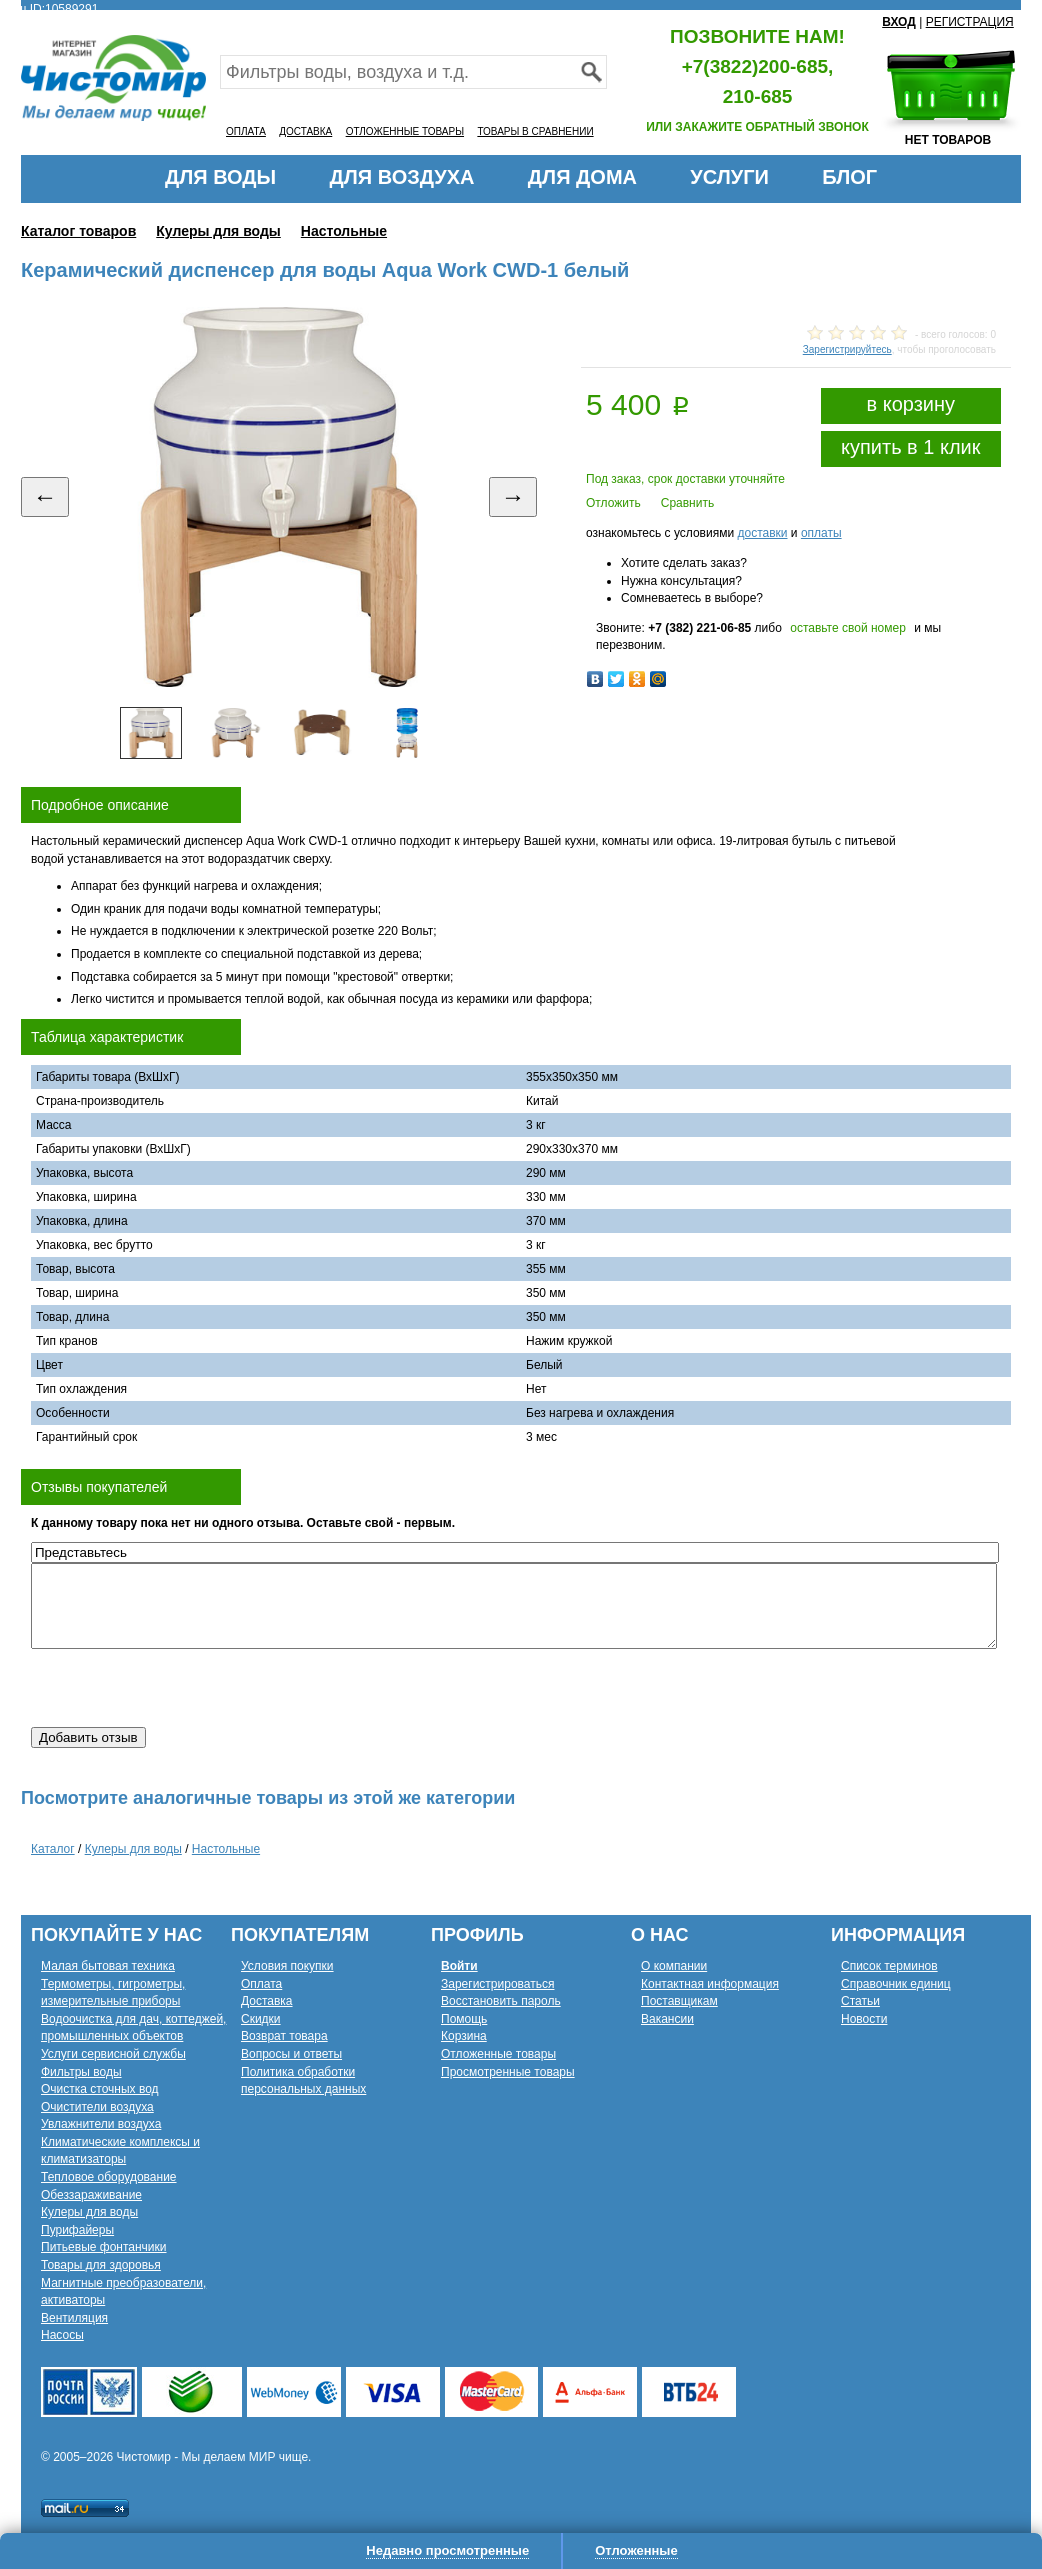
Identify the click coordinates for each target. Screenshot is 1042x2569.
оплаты (821, 533)
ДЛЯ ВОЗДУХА (402, 177)
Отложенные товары (498, 2054)
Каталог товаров (78, 231)
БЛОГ (849, 177)
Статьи (860, 2001)
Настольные (344, 231)
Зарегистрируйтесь (847, 349)
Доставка (267, 2001)
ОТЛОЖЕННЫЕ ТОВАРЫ (405, 131)
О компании (674, 1966)
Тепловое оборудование (109, 2177)
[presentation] (183, 1688)
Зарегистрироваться (497, 1984)
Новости (864, 2019)
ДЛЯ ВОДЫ (220, 177)
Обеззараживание (91, 2195)
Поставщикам (679, 2001)
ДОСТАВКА (305, 131)
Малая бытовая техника (108, 1966)
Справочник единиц (896, 1984)
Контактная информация (710, 1984)
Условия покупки (287, 1966)
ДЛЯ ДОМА (582, 177)
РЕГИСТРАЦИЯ (970, 22)
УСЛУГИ (729, 177)
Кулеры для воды (218, 231)
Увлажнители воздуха (101, 2124)
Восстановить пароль (501, 2001)
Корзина (464, 2036)
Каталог (53, 1849)
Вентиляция (74, 2318)
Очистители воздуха (97, 2107)
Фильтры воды (81, 2072)
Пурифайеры (77, 2230)
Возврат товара (284, 2036)
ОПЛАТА (246, 131)
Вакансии (667, 2019)
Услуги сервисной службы (113, 2054)
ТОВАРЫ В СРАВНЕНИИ (535, 131)
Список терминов (889, 1966)
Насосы (62, 2335)
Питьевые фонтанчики (104, 2247)
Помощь (464, 2019)
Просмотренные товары (508, 2072)
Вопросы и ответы (291, 2054)
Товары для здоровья (101, 2265)
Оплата (261, 1984)
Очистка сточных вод (100, 2089)
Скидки (261, 2019)
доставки (762, 533)
